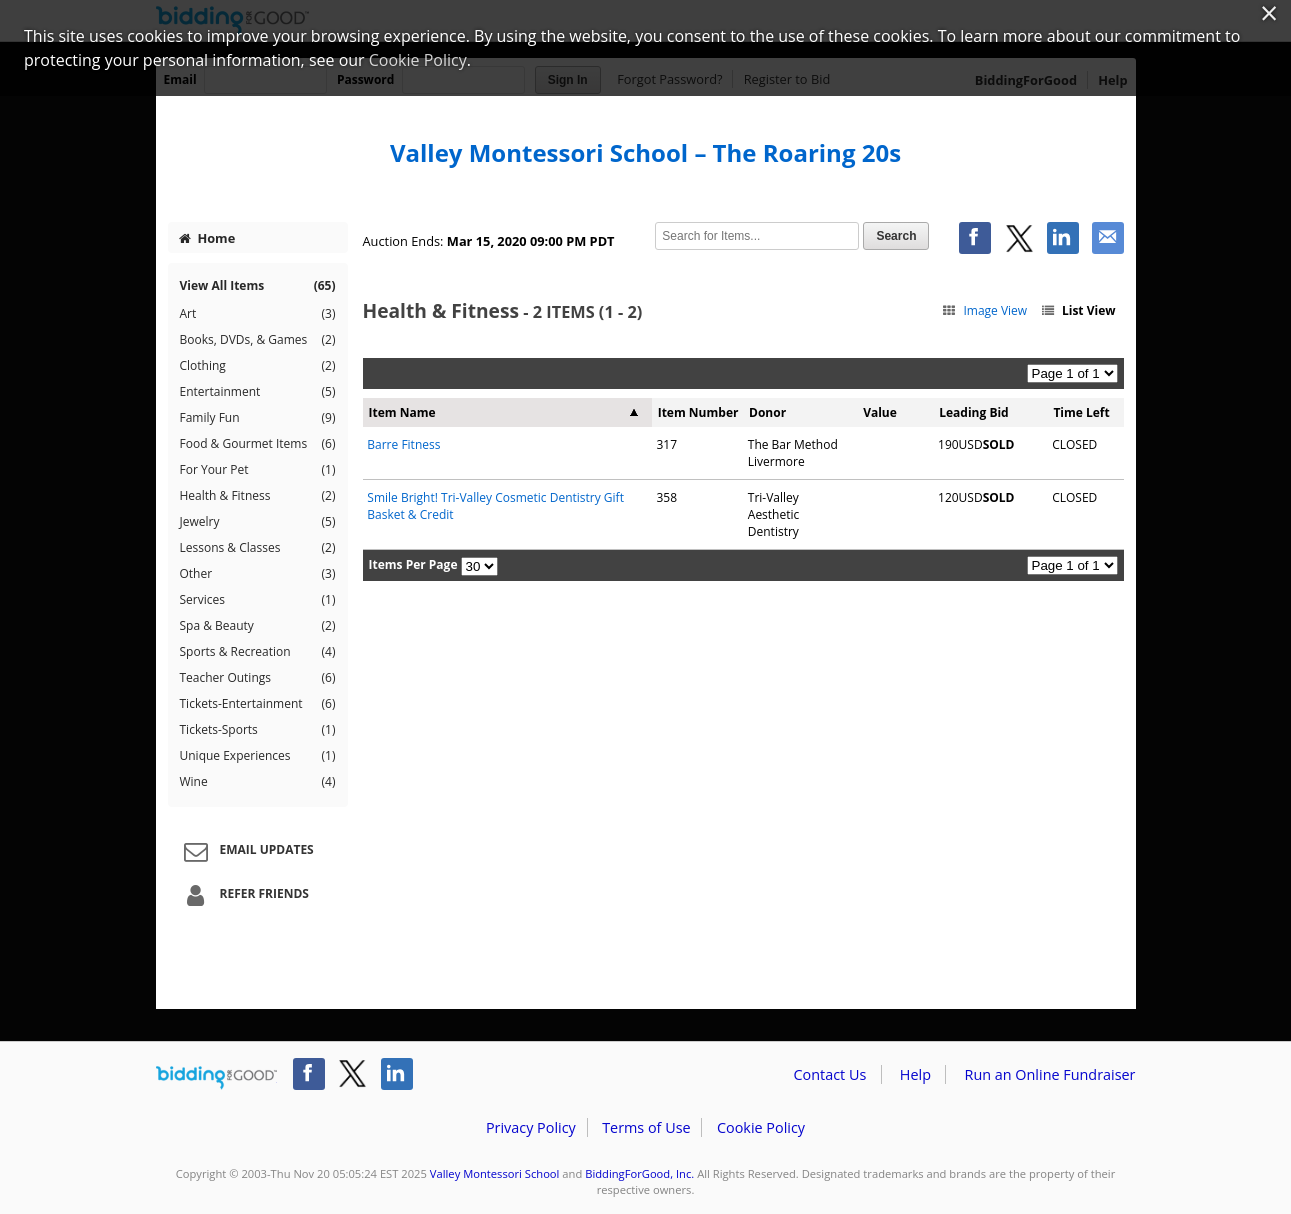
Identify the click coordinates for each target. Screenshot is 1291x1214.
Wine (258, 782)
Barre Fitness (403, 444)
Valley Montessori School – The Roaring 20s (645, 152)
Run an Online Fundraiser (1050, 1074)
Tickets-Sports (258, 730)
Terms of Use (646, 1127)
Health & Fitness (258, 496)
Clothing (258, 366)
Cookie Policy (761, 1127)
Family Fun (258, 418)
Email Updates (246, 851)
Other (258, 574)
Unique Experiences (258, 756)
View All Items (258, 285)
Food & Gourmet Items (258, 444)
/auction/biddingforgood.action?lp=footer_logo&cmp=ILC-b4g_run (216, 1078)
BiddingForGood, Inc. (639, 1173)
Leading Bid (973, 412)
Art (258, 314)
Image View (984, 310)
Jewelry (258, 522)
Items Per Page (413, 564)
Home (207, 238)
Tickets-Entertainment (258, 704)
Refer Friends (243, 895)
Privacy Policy (531, 1127)
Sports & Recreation (258, 652)
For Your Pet (258, 470)
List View (1077, 310)
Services (258, 600)
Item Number (698, 412)
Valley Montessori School (495, 1173)
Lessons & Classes (258, 548)
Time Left (1081, 412)
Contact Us (830, 1074)
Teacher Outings (258, 678)
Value (880, 412)
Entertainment (258, 392)
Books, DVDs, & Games (258, 340)
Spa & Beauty (258, 626)
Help (915, 1074)
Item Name (402, 412)
